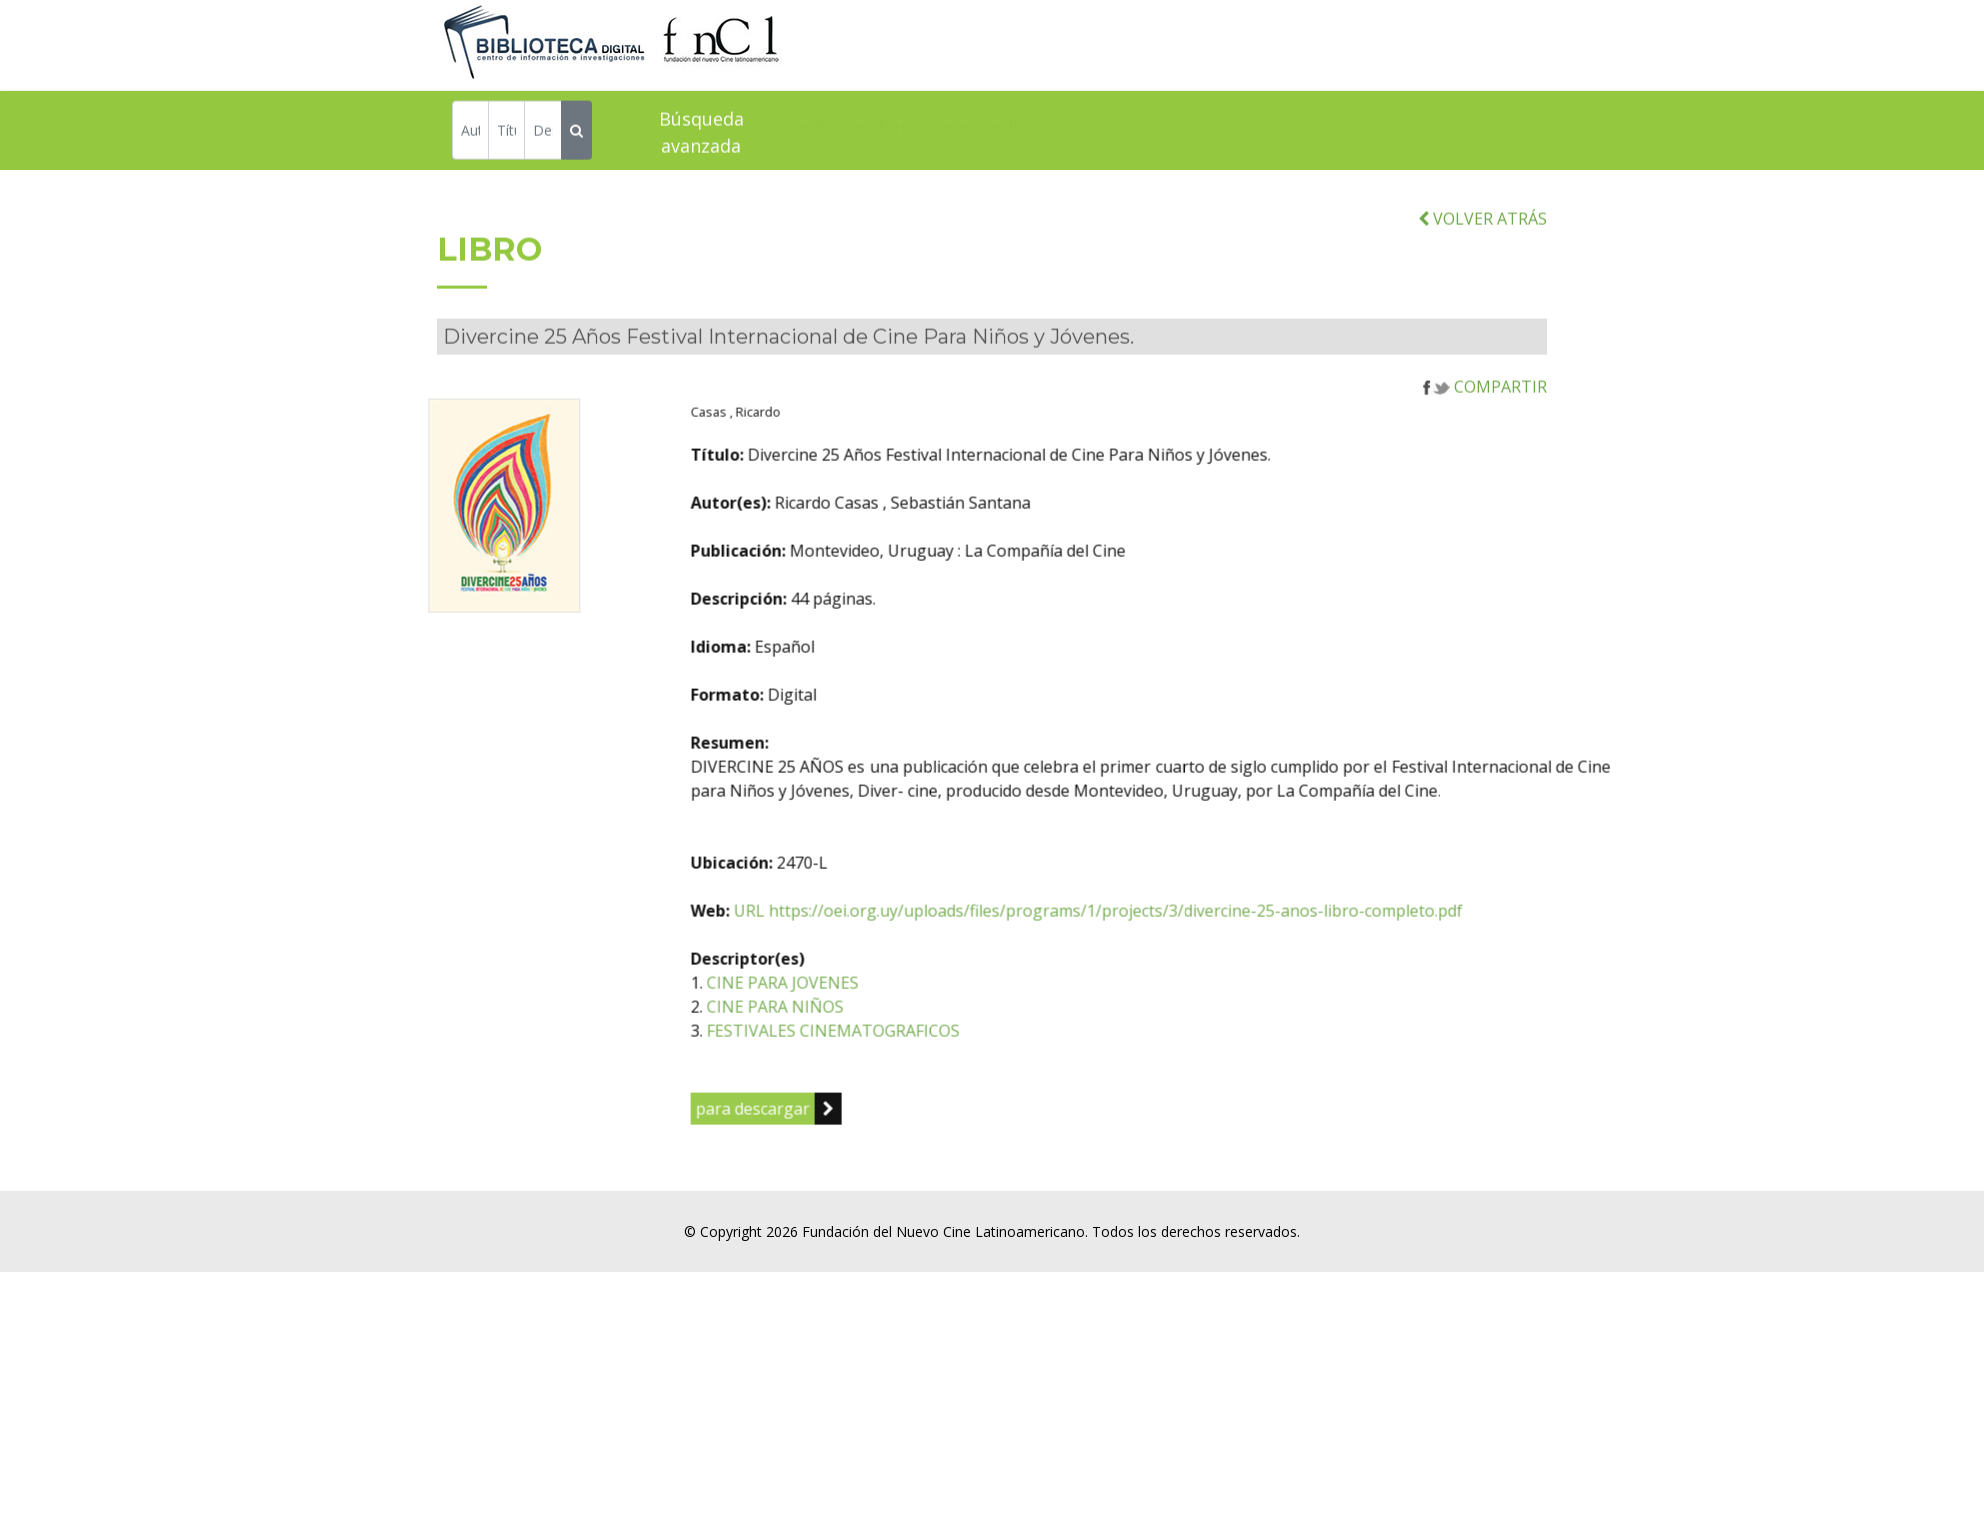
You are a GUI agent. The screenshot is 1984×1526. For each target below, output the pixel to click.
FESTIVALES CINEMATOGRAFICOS (941, 1074)
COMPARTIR (1485, 430)
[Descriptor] (542, 133)
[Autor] (470, 133)
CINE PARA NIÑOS (883, 1050)
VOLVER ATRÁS (1482, 262)
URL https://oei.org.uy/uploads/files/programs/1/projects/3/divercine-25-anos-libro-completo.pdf (1206, 954)
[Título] (506, 133)
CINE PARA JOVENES (891, 1026)
